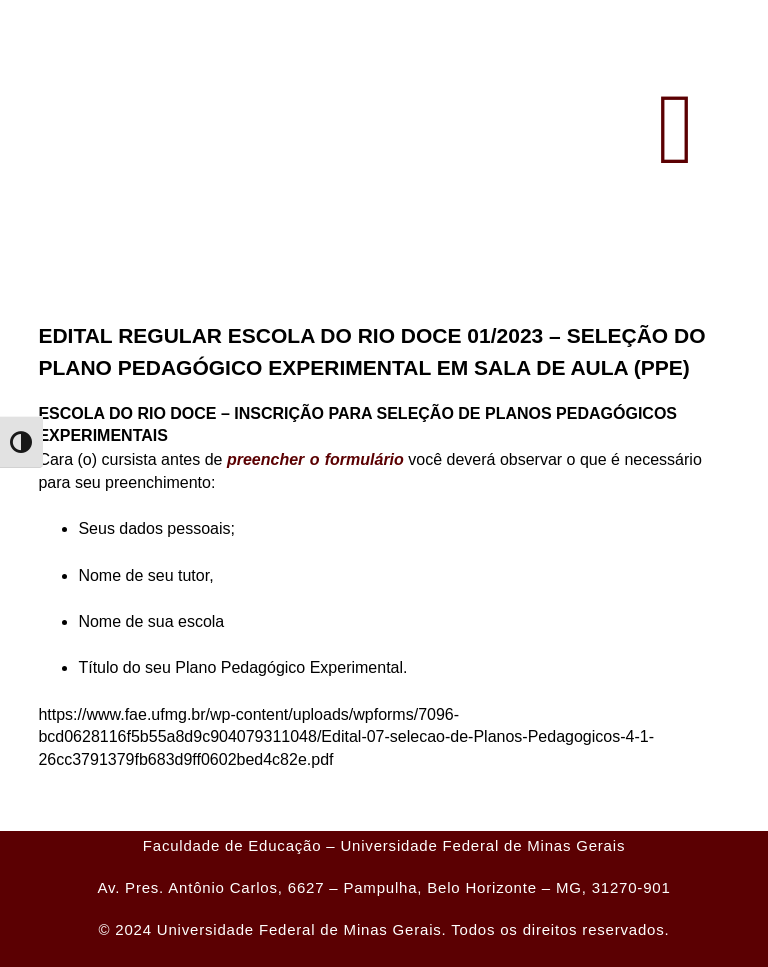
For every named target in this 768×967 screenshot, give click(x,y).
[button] (676, 130)
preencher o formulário (314, 459)
